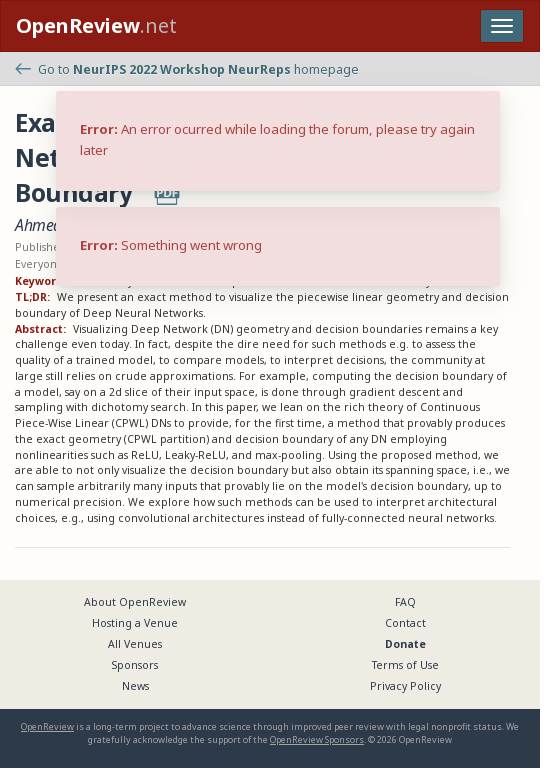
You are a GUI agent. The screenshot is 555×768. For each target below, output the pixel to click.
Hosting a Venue (135, 623)
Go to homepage (187, 69)
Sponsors (135, 665)
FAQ (405, 602)
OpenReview (47, 726)
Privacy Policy (405, 686)
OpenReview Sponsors (317, 739)
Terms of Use (405, 665)
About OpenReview (135, 602)
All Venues (135, 644)
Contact (405, 623)
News (135, 686)
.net (96, 25)
